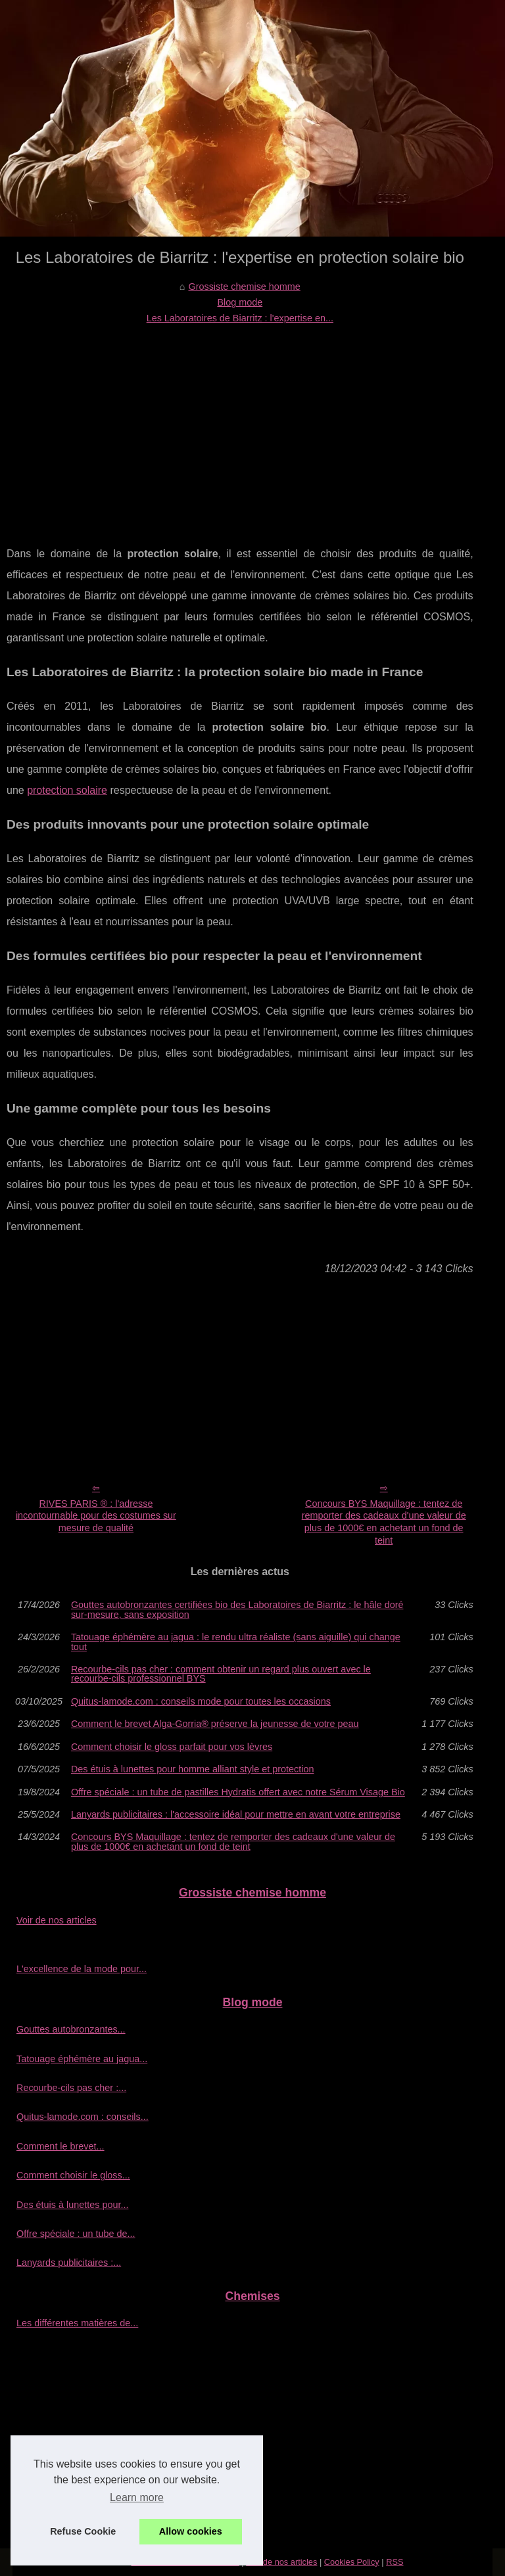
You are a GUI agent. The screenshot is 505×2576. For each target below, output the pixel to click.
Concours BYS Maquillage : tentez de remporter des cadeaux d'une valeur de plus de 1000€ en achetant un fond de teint (384, 1522)
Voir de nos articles (56, 1920)
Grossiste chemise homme (244, 286)
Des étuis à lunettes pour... (72, 2204)
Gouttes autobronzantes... (71, 2029)
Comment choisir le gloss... (73, 2175)
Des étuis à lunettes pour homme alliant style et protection (192, 1769)
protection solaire (67, 790)
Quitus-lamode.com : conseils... (82, 2116)
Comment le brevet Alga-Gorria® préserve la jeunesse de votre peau (215, 1723)
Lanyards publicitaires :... (68, 2262)
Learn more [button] (137, 2497)
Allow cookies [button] (190, 2531)
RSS (394, 2562)
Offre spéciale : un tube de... (75, 2233)
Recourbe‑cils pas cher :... (71, 2087)
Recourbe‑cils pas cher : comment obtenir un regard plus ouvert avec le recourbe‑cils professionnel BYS (221, 1674)
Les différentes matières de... (77, 2323)
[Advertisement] (240, 425)
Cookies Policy (351, 2562)
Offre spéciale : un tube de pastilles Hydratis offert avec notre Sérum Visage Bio (238, 1792)
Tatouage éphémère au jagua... (81, 2059)
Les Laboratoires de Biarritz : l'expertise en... (240, 318)
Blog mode (239, 302)
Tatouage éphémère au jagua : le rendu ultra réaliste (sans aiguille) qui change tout (235, 1641)
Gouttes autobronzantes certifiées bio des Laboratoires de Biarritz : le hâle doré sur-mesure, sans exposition (237, 1609)
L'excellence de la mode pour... (81, 1969)
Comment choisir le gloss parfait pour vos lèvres (171, 1746)
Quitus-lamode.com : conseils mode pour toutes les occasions (201, 1701)
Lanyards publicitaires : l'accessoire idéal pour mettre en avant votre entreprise (235, 1814)
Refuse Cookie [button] (83, 2531)
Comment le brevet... (60, 2146)
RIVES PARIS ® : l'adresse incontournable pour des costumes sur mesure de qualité (96, 1515)
